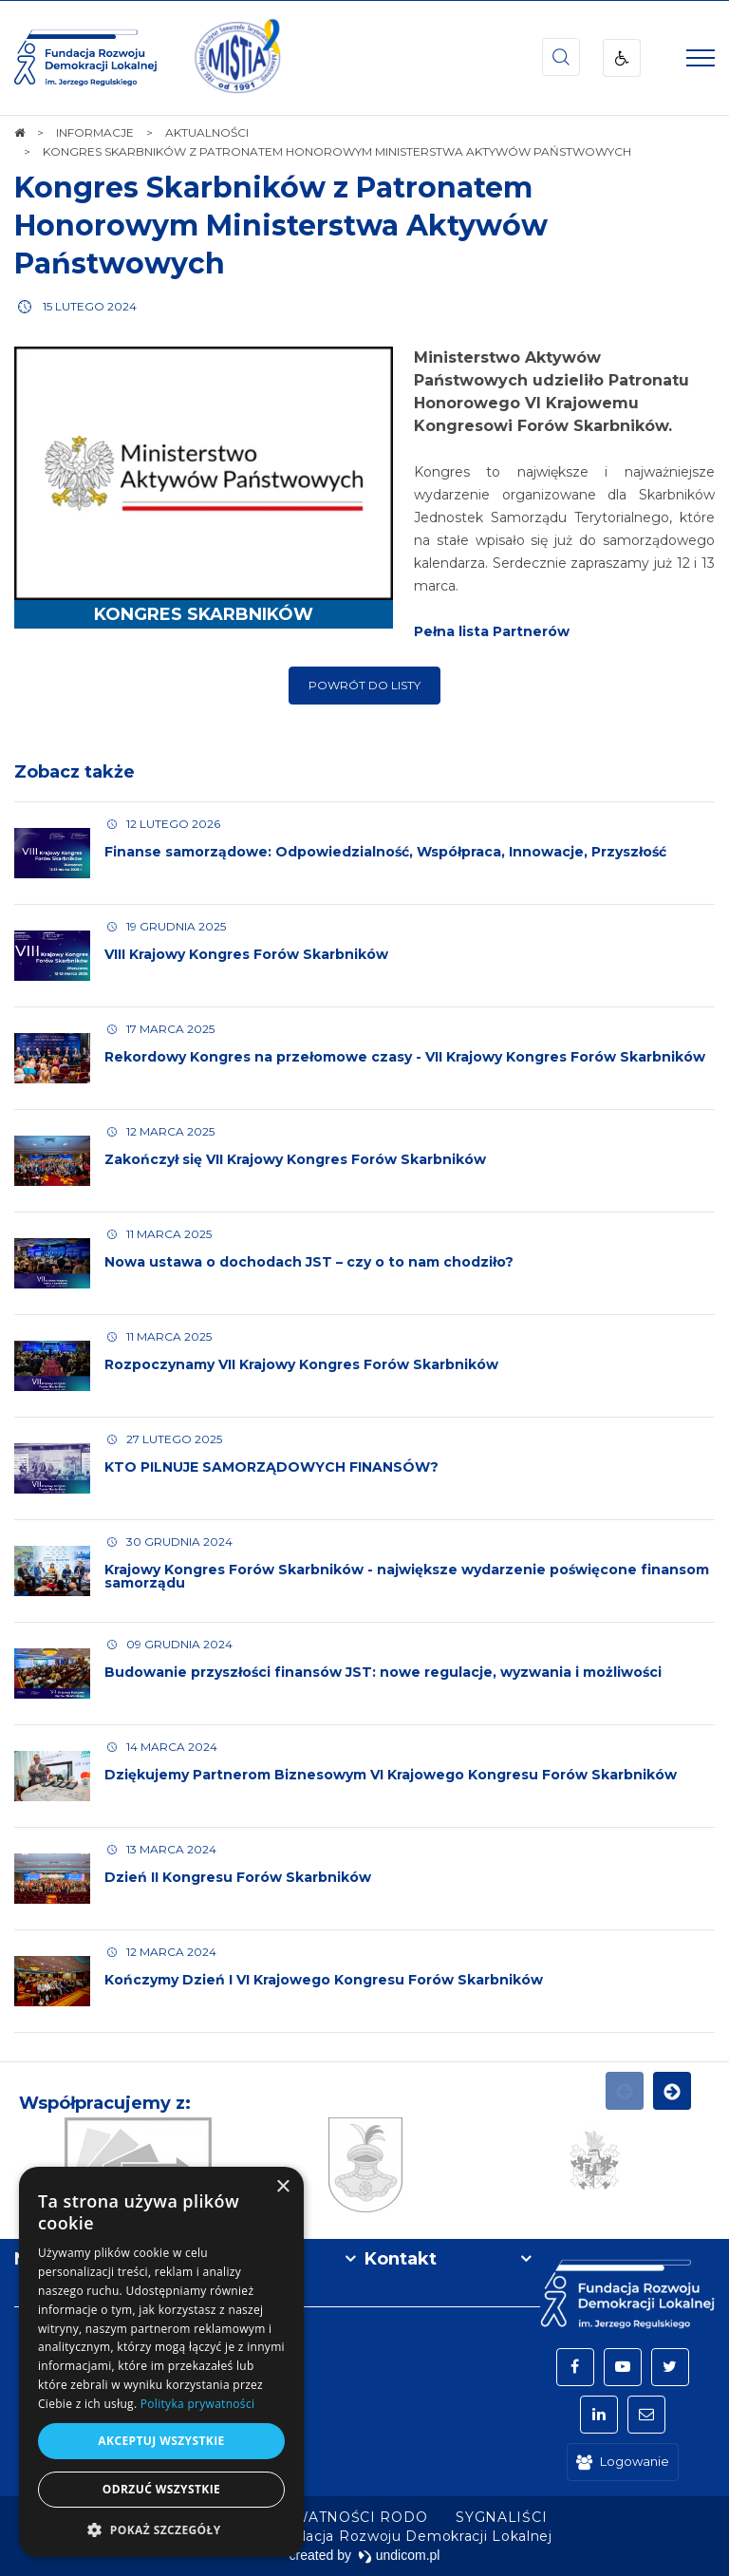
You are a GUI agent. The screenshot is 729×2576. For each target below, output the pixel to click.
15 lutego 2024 (90, 306)
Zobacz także (74, 772)
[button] (161, 2529)
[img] (237, 57)
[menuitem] (305, 2517)
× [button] (282, 2187)
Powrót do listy (364, 685)
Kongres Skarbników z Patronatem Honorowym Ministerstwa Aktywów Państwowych (281, 225)
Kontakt (400, 2258)
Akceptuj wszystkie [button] (161, 2441)
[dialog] (161, 2362)
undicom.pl (399, 2555)
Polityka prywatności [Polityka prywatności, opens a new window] (197, 2404)
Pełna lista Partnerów (494, 631)
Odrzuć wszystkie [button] (161, 2489)
